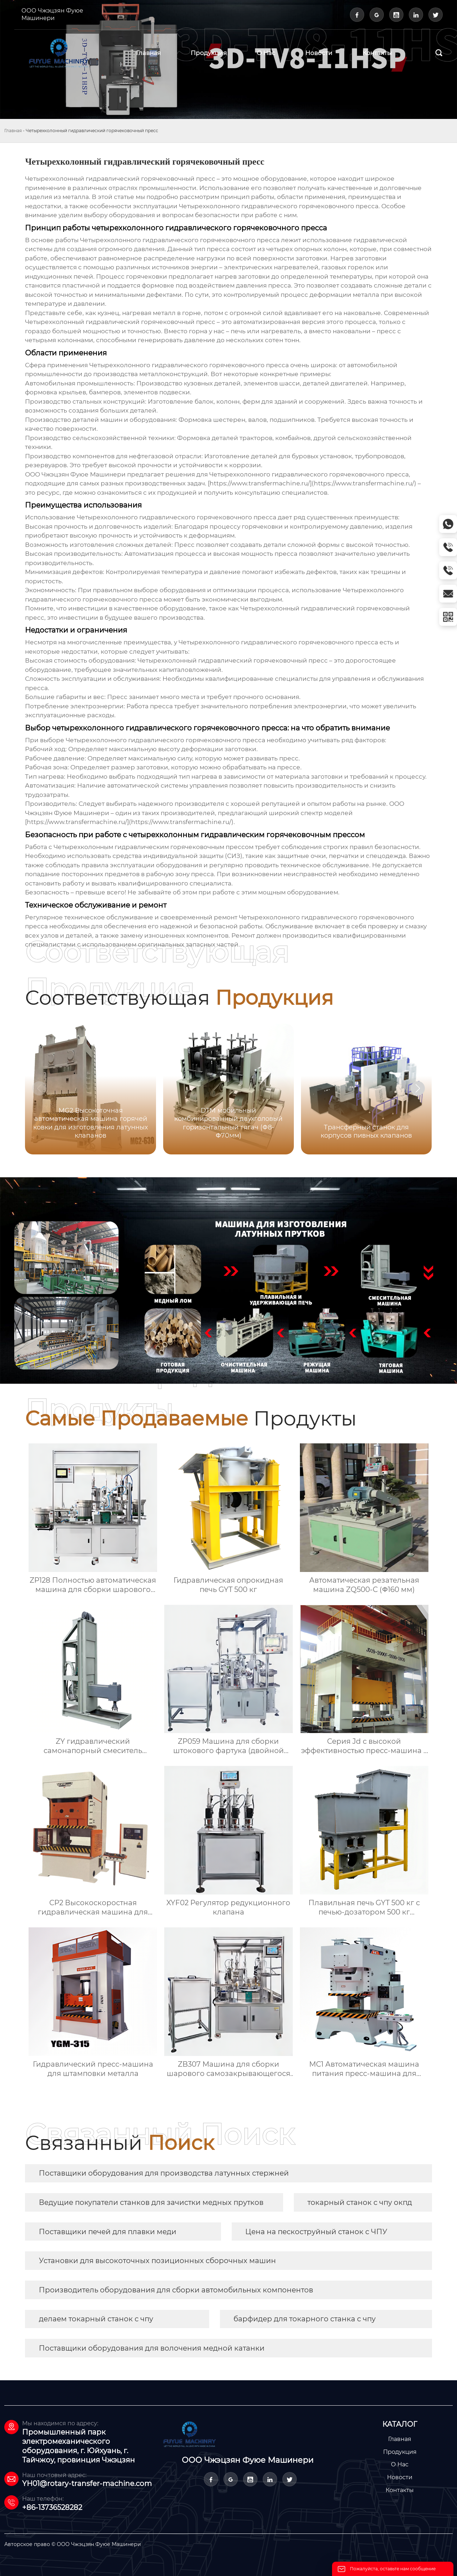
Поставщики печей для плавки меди (107, 2231)
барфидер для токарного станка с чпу (304, 2319)
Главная (13, 130)
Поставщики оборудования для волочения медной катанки (152, 2348)
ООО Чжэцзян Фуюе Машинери (52, 14)
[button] (418, 1088)
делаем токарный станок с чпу (96, 2319)
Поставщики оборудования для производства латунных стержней (164, 2173)
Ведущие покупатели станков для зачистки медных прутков (151, 2202)
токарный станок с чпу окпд (359, 2202)
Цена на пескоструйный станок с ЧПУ (316, 2231)
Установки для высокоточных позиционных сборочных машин (157, 2260)
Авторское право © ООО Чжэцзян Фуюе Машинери (72, 2544)
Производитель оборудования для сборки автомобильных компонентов (176, 2290)
